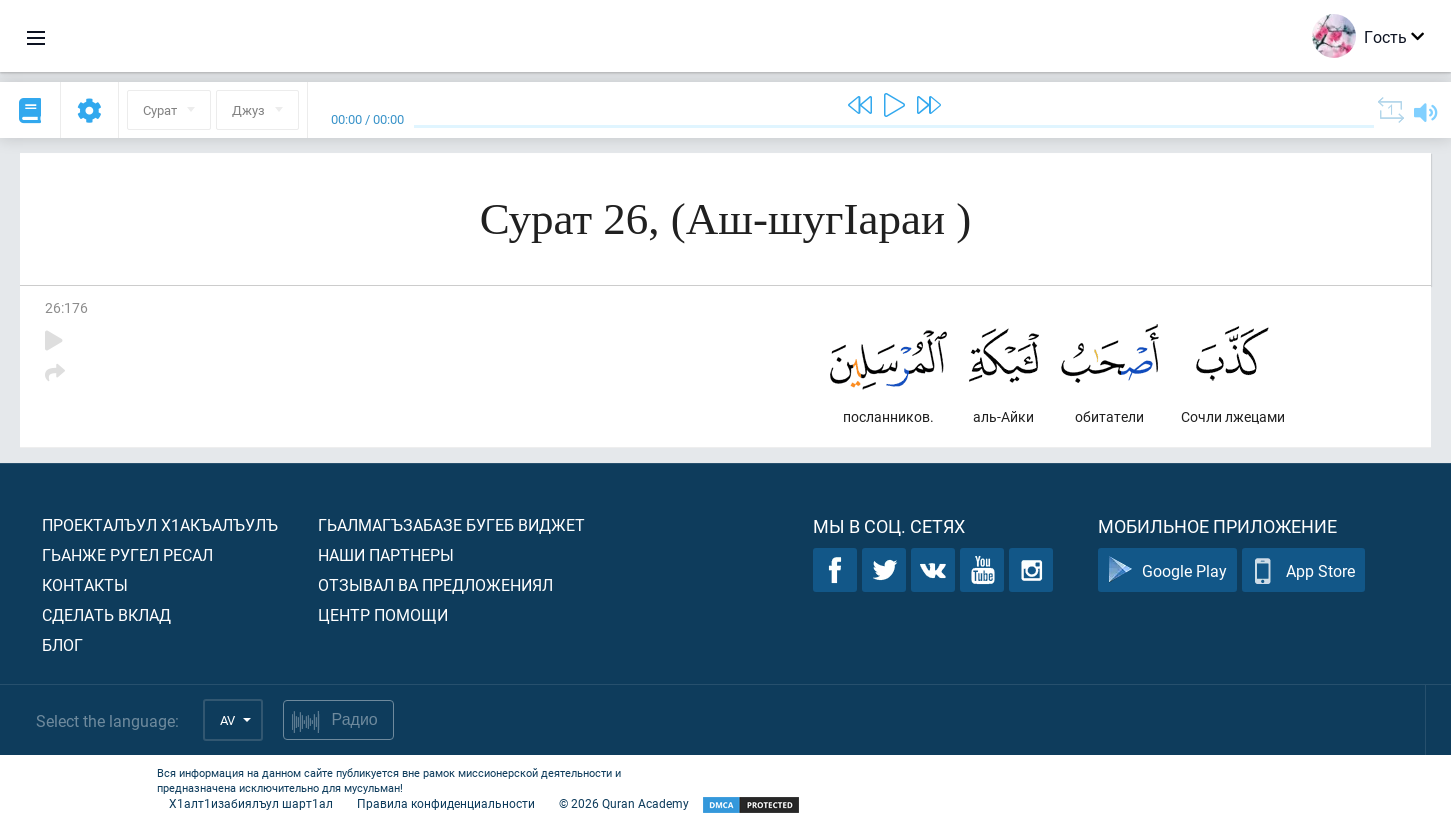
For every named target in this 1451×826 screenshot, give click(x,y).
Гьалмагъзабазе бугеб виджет (451, 524)
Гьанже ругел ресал (127, 554)
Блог (62, 644)
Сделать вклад (106, 614)
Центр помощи (383, 614)
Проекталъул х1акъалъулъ (160, 524)
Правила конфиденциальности (446, 803)
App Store (1303, 570)
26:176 (66, 307)
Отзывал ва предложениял (435, 584)
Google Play (1167, 570)
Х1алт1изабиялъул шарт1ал (251, 803)
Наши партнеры (386, 554)
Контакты (85, 584)
